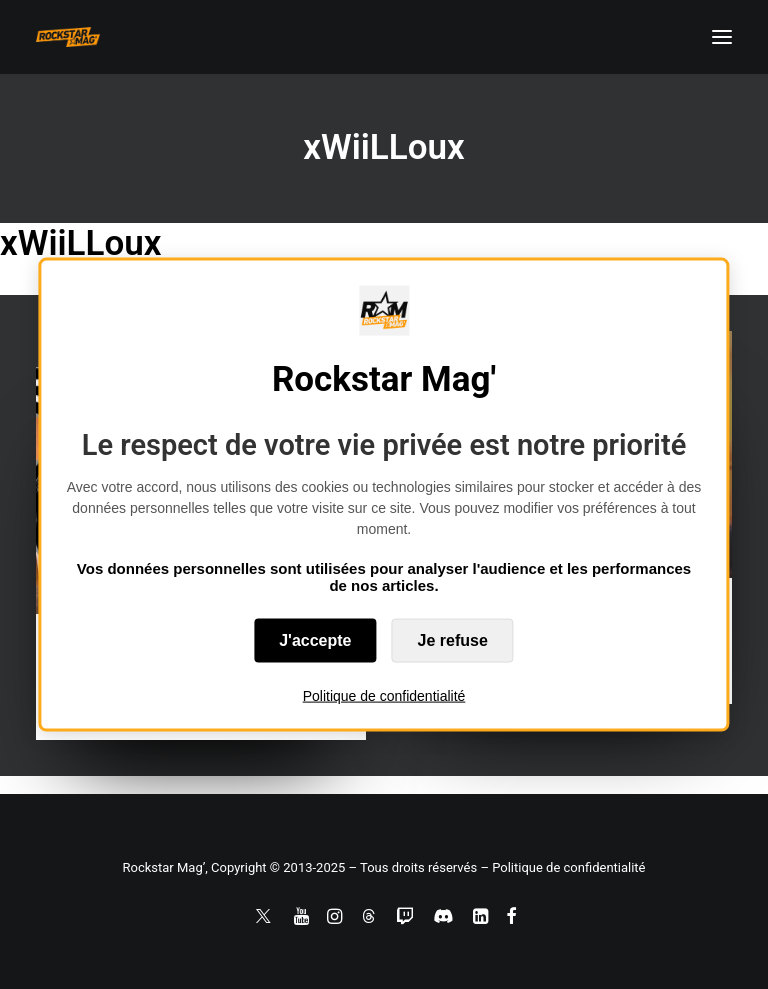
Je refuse (453, 640)
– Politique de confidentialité (562, 867)
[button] (722, 37)
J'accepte (315, 640)
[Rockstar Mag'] (68, 37)
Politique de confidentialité (384, 696)
